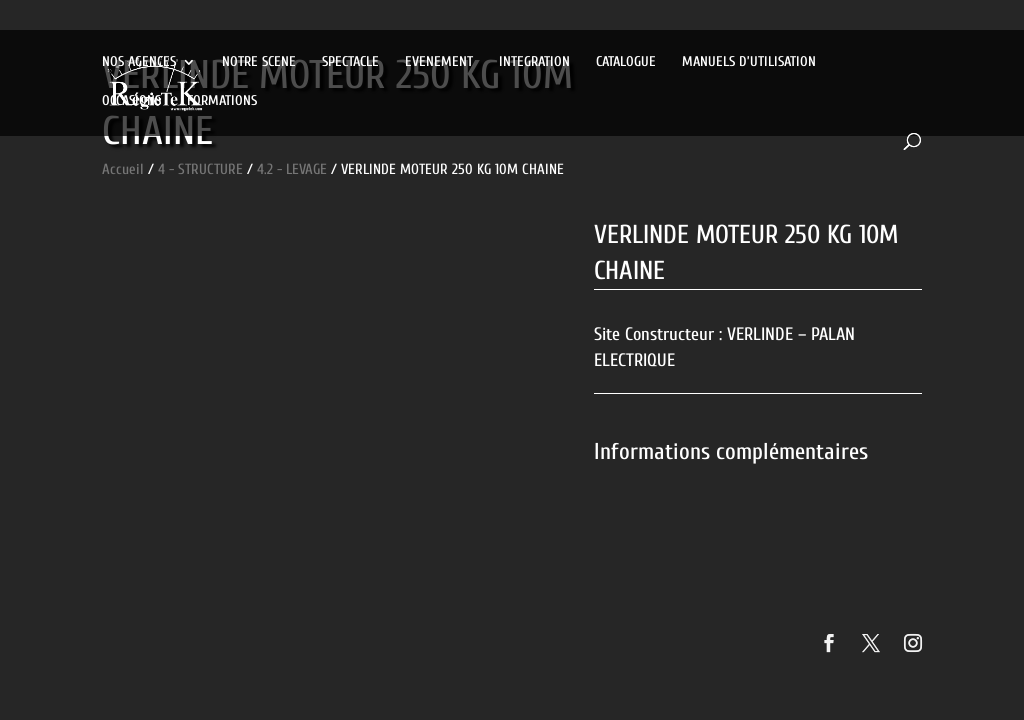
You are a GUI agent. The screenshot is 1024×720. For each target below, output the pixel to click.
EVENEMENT (439, 62)
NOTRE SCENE (259, 62)
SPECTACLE (350, 62)
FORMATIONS (222, 101)
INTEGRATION (534, 62)
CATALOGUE (626, 62)
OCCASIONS (131, 101)
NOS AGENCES (139, 62)
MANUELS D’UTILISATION (749, 62)
